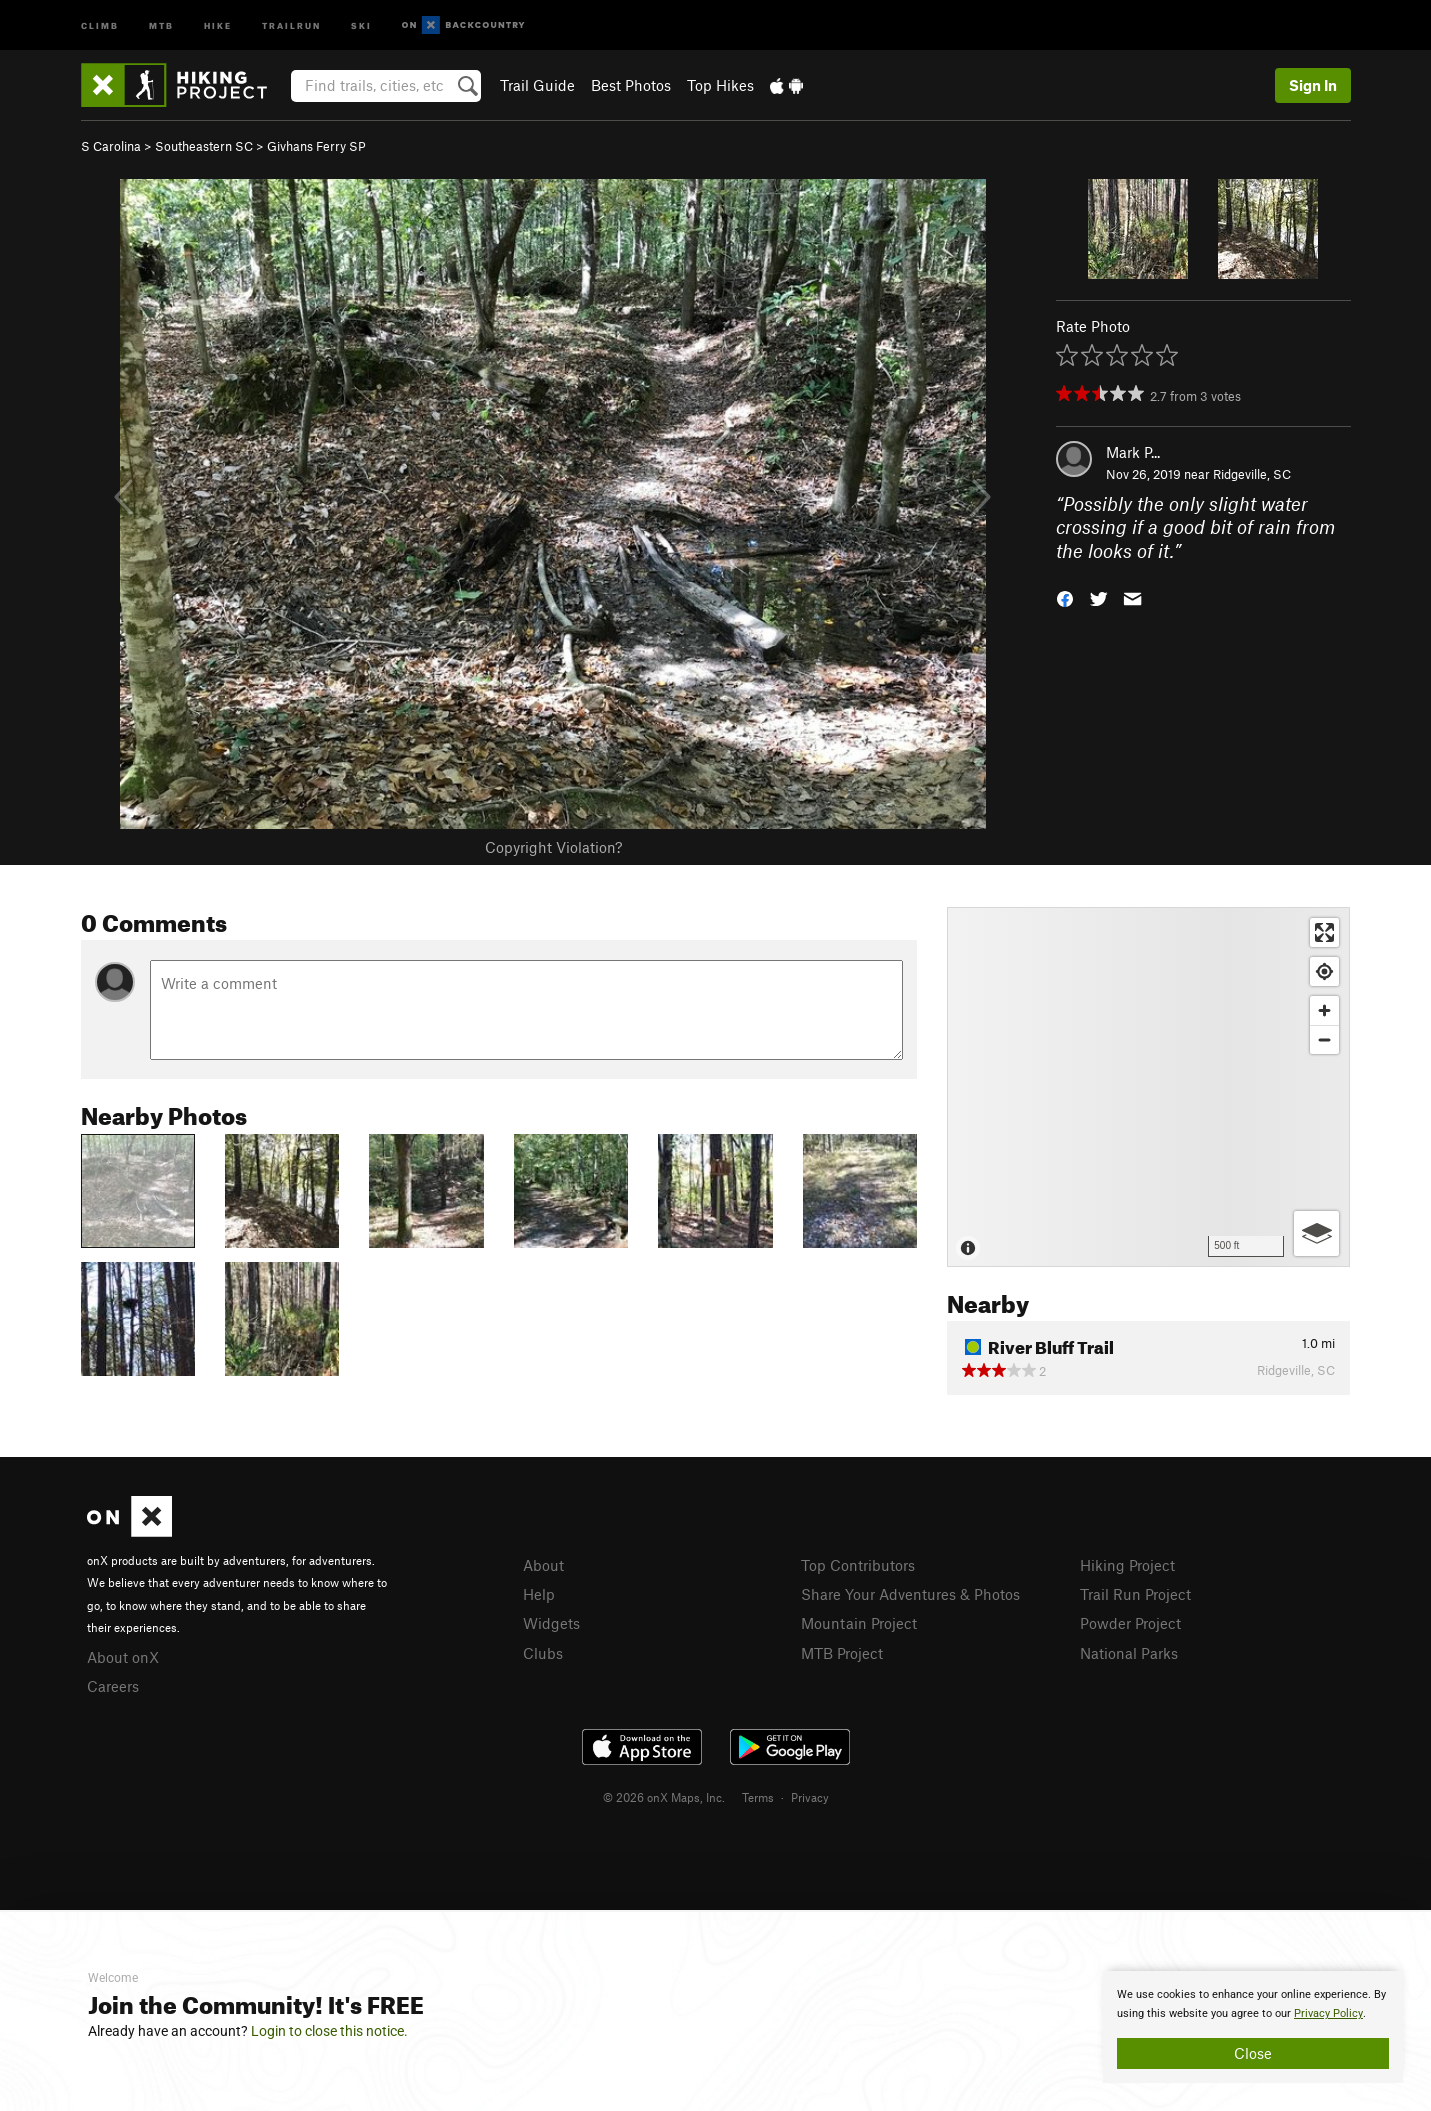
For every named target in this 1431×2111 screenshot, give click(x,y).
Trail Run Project (1135, 1594)
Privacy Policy (1328, 2013)
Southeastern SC (204, 146)
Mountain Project (859, 1623)
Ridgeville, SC (1252, 474)
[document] (1253, 2027)
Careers (113, 1686)
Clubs (543, 1653)
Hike (218, 24)
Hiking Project (1127, 1565)
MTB (161, 24)
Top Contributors (858, 1565)
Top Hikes (720, 85)
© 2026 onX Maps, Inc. (664, 1797)
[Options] (1316, 1233)
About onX (123, 1657)
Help (539, 1594)
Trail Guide (537, 85)
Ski (361, 24)
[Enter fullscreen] (1324, 932)
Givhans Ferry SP (316, 146)
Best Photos (631, 85)
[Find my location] (1324, 971)
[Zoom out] (1324, 1039)
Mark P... (1133, 452)
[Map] (1148, 1087)
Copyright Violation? (553, 847)
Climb (100, 24)
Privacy (810, 1797)
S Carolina (111, 146)
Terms (758, 1797)
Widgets (551, 1623)
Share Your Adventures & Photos (910, 1594)
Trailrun (291, 24)
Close (1253, 2053)
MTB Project (842, 1653)
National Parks (1129, 1653)
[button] (1065, 597)
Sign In (1313, 85)
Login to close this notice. (329, 2031)
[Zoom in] (1324, 1010)
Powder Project (1130, 1623)
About (543, 1565)
